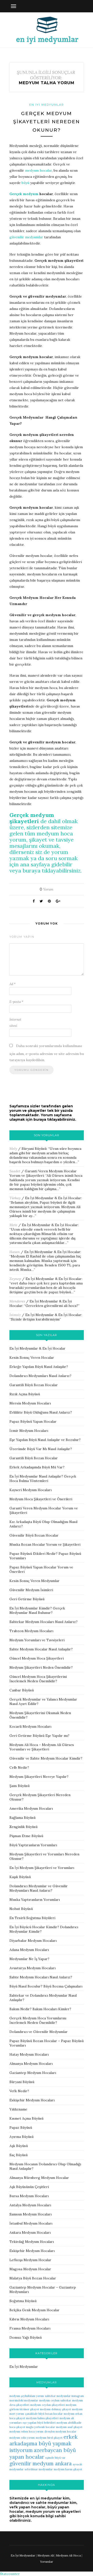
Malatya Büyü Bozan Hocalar (32, 2278)
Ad (12, 984)
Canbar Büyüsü (21, 1690)
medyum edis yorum (22, 2437)
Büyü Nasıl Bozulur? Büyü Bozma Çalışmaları (45, 1986)
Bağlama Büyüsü (22, 1817)
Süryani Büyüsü (34, 1148)
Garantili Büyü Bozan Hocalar (33, 1385)
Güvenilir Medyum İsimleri (31, 1590)
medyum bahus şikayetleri (42, 2418)
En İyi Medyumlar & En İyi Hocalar (53, 1198)
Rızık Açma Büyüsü (24, 1394)
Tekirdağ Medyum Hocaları (31, 2241)
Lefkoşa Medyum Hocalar (30, 2260)
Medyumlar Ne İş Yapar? (29, 1959)
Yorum (46, 889)
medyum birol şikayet (49, 2437)
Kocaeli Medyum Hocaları (30, 1726)
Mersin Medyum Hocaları (30, 1403)
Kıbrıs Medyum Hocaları (29, 2319)
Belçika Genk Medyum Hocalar (34, 2310)
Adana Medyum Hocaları (29, 1949)
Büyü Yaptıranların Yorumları (33, 1845)
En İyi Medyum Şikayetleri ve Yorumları (41, 1868)
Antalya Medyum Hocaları (30, 2205)
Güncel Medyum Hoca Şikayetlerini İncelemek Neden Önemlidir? (38, 1678)
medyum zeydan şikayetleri (47, 2405)
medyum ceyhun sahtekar (55, 2400)
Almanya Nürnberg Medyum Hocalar (39, 2177)
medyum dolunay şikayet (55, 2409)
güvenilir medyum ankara (40, 2463)
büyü (25, 183)
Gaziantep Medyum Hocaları (32, 2072)
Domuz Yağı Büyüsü (25, 2337)
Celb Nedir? (19, 1767)
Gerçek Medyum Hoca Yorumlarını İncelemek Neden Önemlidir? (37, 2020)
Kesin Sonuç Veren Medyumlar (34, 1581)
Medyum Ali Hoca (68, 2555)
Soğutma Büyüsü (22, 2301)
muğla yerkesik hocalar (40, 2427)
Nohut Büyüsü (21, 1909)
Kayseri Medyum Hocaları (30, 1490)
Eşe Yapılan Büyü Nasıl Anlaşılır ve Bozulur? (45, 1440)
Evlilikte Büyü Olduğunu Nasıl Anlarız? (40, 1412)
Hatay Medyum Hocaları (29, 2054)
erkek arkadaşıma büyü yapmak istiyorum (43, 2444)
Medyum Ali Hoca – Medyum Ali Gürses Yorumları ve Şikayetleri (41, 1747)
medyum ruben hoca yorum (26, 2431)
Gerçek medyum (23, 194)
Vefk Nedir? (19, 2091)
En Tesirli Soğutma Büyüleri (32, 1918)
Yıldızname (18, 2109)
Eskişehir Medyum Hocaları (32, 2100)
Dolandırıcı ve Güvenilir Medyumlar (38, 2031)
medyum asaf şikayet (69, 2427)
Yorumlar (46, 2561)
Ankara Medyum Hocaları (30, 2232)
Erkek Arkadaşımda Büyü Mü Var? (36, 1467)
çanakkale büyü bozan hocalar (44, 2413)
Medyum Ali (45, 2555)
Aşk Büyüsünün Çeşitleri (29, 2187)
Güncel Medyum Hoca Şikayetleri (36, 1658)
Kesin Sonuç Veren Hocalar (31, 1357)
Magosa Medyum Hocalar (30, 2269)
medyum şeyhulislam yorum (26, 2396)
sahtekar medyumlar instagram (64, 2396)
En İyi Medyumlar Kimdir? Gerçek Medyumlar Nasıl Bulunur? (37, 1610)
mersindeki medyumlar (23, 2400)
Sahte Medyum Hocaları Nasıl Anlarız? (40, 1977)
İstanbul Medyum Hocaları (30, 2223)
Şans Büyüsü (19, 1786)
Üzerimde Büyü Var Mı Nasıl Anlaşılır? (40, 1449)
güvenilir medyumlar (26, 237)
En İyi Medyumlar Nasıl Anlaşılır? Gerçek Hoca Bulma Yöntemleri (42, 1478)
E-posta (16, 1002)
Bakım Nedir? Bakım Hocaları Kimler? (40, 2009)
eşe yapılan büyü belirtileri (39, 2422)
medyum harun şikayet (68, 2469)
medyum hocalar (38, 170)
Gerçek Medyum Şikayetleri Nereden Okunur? (46, 122)
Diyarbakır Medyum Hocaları (33, 1940)
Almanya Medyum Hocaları (31, 2063)
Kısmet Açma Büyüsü (26, 2118)
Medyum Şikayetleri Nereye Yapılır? (38, 1776)
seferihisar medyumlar (39, 2469)
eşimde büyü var (55, 2457)
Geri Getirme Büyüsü (26, 1599)
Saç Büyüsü (18, 2155)
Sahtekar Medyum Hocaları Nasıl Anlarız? (43, 1622)
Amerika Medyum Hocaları (31, 1808)
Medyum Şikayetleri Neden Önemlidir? (41, 1667)
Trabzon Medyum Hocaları (31, 1631)
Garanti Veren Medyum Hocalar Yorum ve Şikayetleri (43, 1173)
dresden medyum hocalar (60, 2431)
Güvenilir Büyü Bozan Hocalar (34, 1535)
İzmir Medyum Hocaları (28, 1430)
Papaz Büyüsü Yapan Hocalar (33, 1421)
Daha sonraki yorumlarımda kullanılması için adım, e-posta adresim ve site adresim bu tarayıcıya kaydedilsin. (46, 1053)
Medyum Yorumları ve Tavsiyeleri (36, 1640)
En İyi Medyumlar (46, 104)
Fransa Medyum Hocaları (29, 2328)
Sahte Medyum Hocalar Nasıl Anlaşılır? (41, 1649)
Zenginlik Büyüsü (23, 1827)
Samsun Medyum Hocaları (30, 2214)
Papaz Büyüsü (20, 2127)
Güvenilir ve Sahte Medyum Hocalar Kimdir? (45, 1758)
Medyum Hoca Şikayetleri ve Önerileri (40, 1499)
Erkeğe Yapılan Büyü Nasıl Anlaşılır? (38, 1366)
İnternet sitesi (15, 1022)
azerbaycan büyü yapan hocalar (42, 2453)
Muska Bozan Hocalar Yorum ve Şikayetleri (44, 1544)
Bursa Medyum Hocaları (29, 2196)
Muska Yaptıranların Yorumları (34, 1899)
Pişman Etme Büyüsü (26, 1836)
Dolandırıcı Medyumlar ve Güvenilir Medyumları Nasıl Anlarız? (38, 1888)
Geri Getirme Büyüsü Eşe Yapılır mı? (39, 1735)
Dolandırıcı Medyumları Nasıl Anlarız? (40, 1376)
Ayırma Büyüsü (21, 2136)
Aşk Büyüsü (18, 2146)
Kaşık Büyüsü (20, 1877)
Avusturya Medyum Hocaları (32, 1968)
